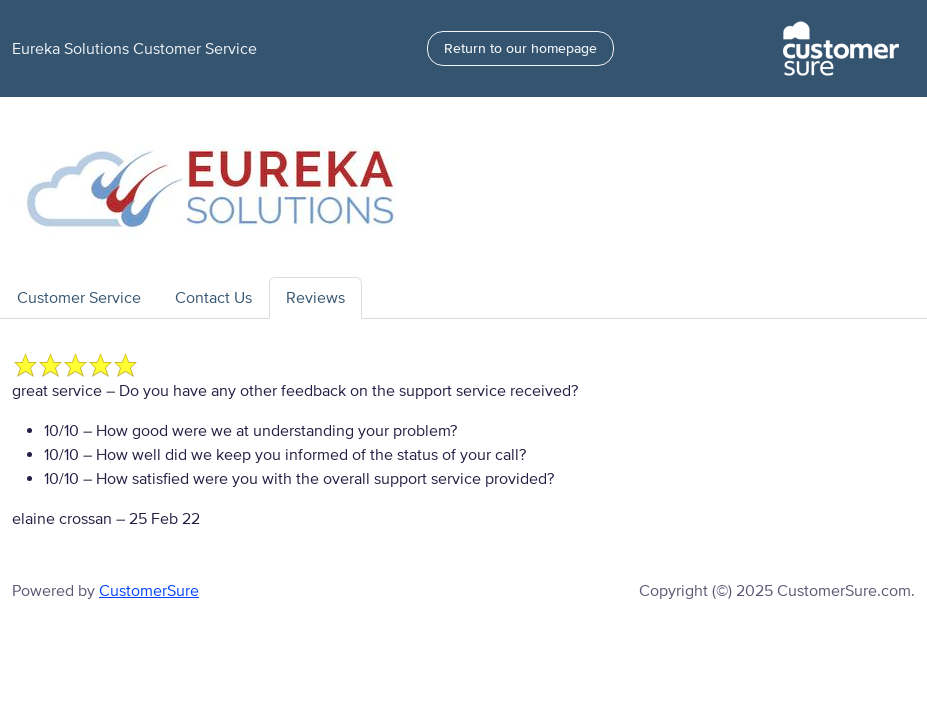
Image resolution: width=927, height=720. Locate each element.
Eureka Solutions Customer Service (134, 49)
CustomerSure (149, 591)
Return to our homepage (520, 48)
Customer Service (79, 298)
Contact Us (213, 298)
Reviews (315, 298)
